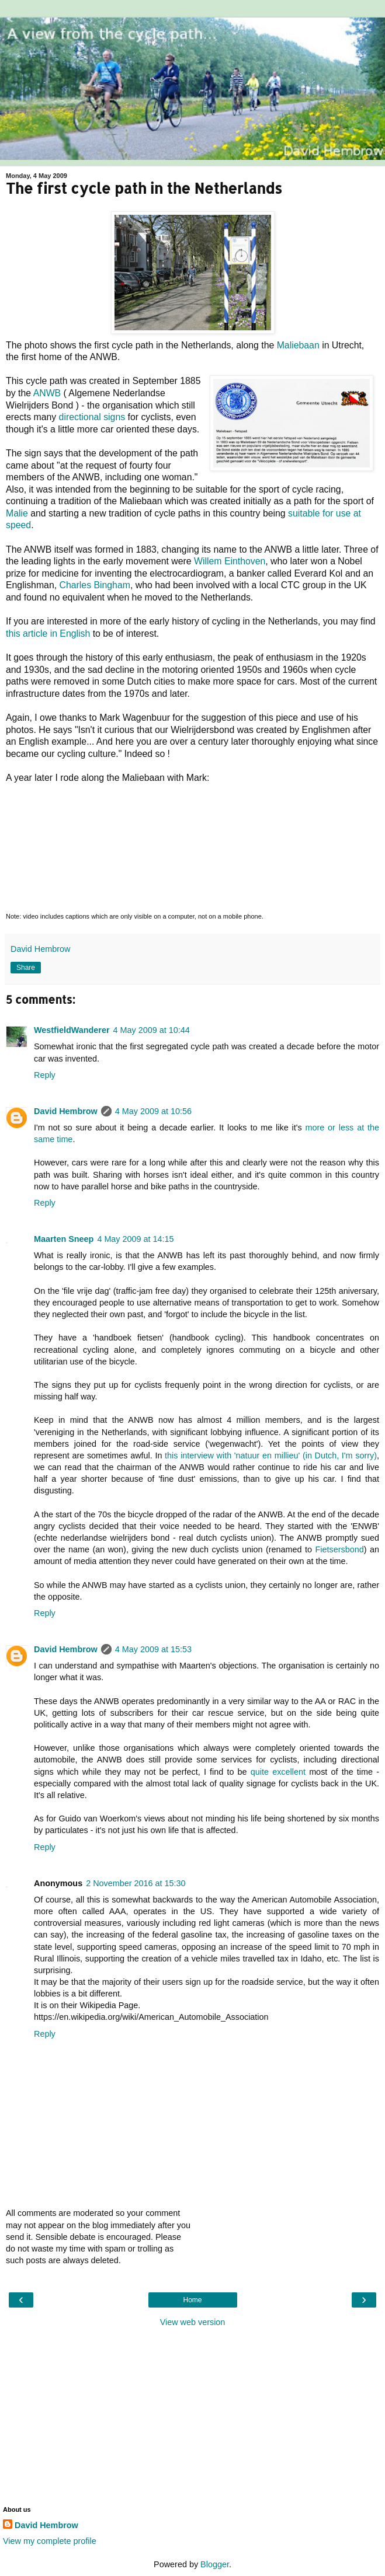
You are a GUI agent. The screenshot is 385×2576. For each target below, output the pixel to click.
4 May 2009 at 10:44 (151, 1030)
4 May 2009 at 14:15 (135, 1239)
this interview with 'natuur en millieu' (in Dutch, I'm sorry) (271, 1455)
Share (25, 968)
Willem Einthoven (229, 561)
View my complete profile (49, 2541)
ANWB (47, 393)
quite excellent (278, 1771)
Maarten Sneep (63, 1239)
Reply (45, 1075)
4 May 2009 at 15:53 (153, 1649)
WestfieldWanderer (72, 1030)
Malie (17, 513)
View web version (193, 2322)
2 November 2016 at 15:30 (135, 1883)
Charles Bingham (95, 585)
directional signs (92, 417)
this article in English (48, 633)
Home (192, 2300)
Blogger (214, 2564)
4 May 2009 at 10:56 (153, 1111)
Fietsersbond (339, 1549)
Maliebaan (298, 345)
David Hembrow (66, 1111)
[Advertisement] (192, 2415)
